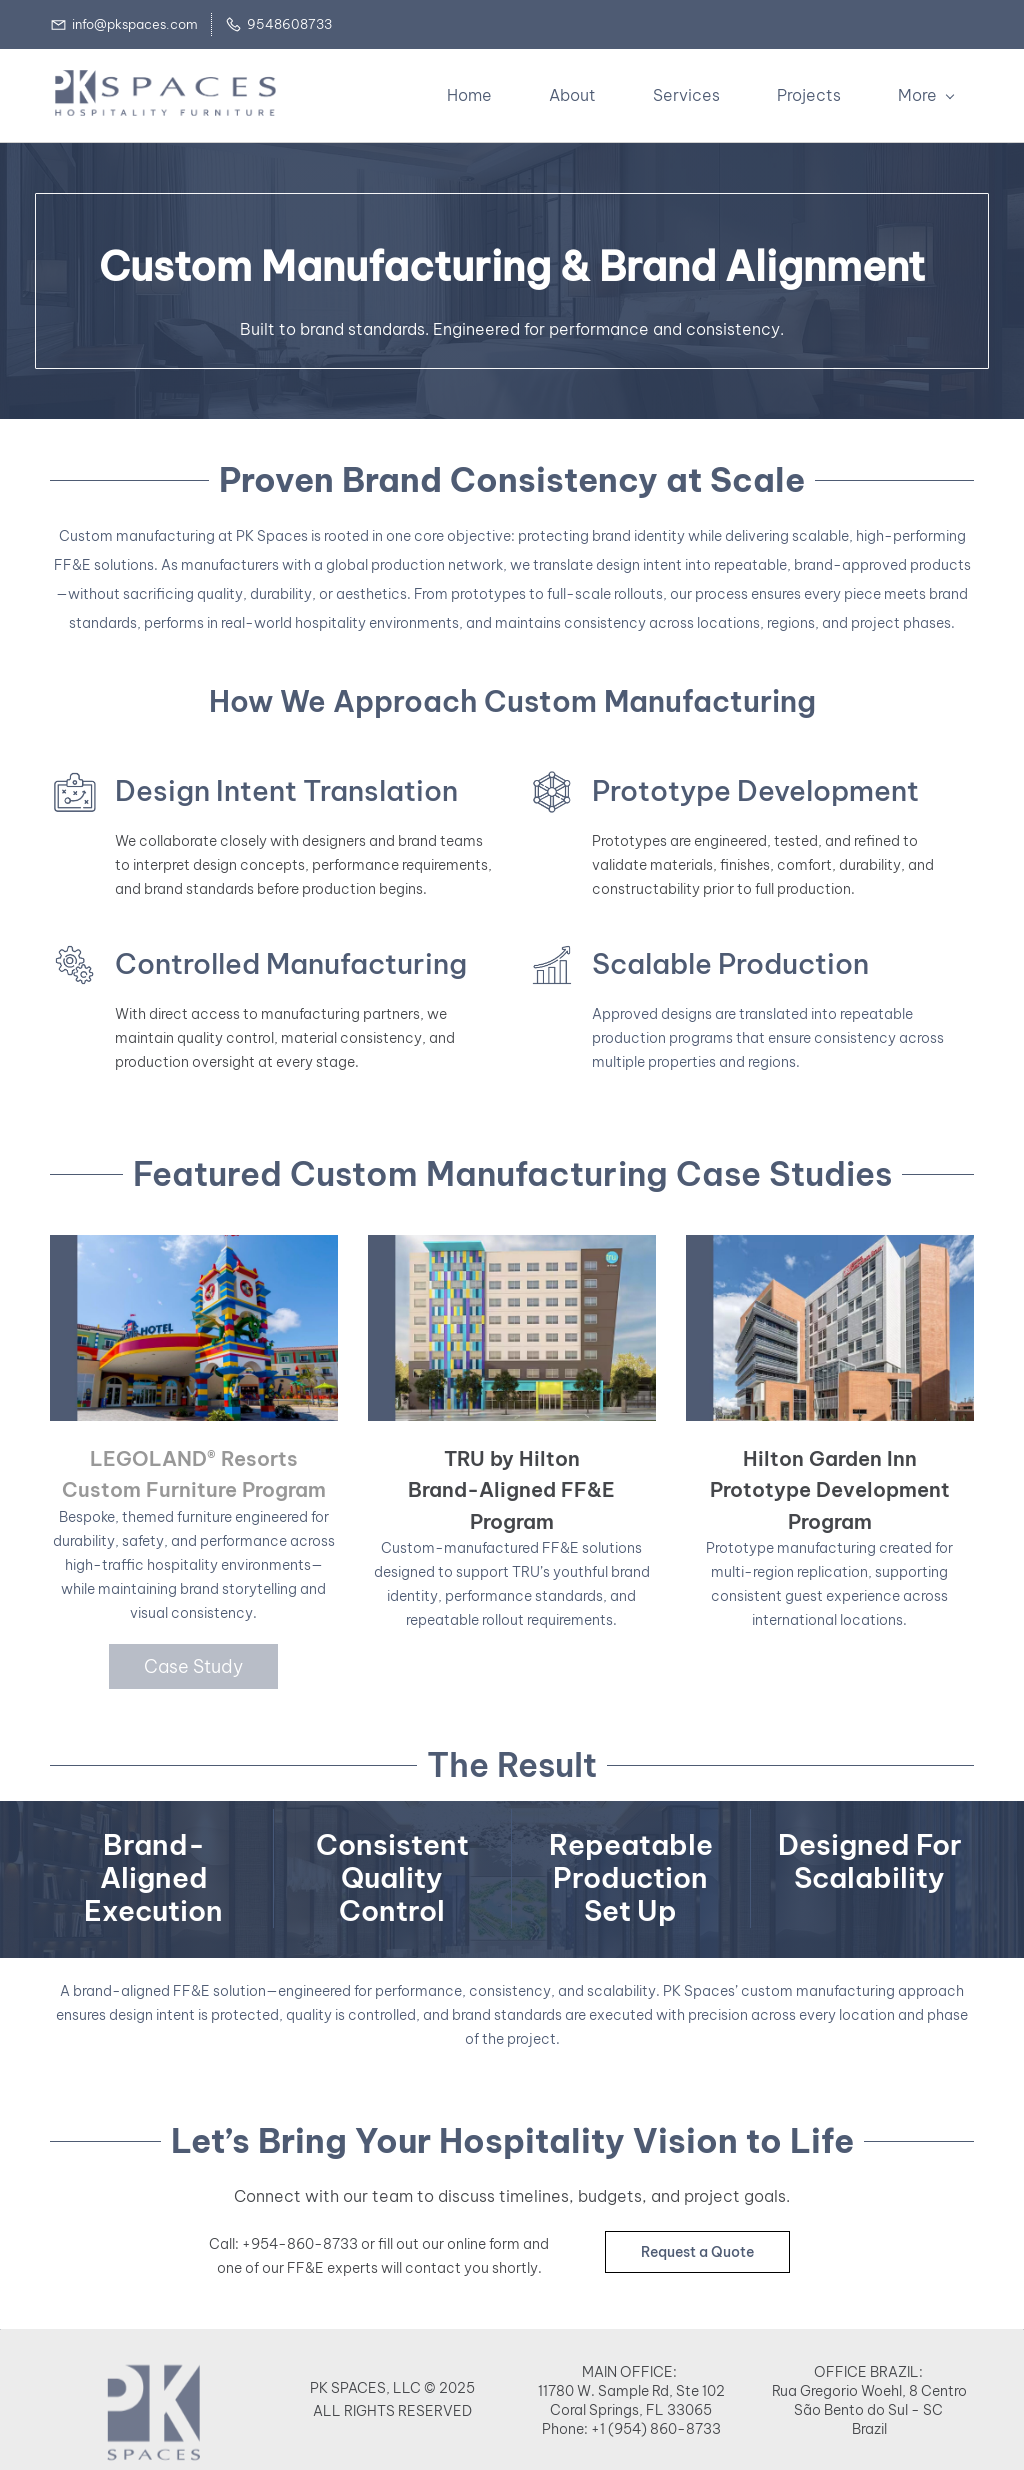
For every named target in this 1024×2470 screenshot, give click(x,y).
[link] (154, 2443)
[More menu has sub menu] (930, 94)
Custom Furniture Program (194, 1487)
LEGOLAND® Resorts (194, 1456)
